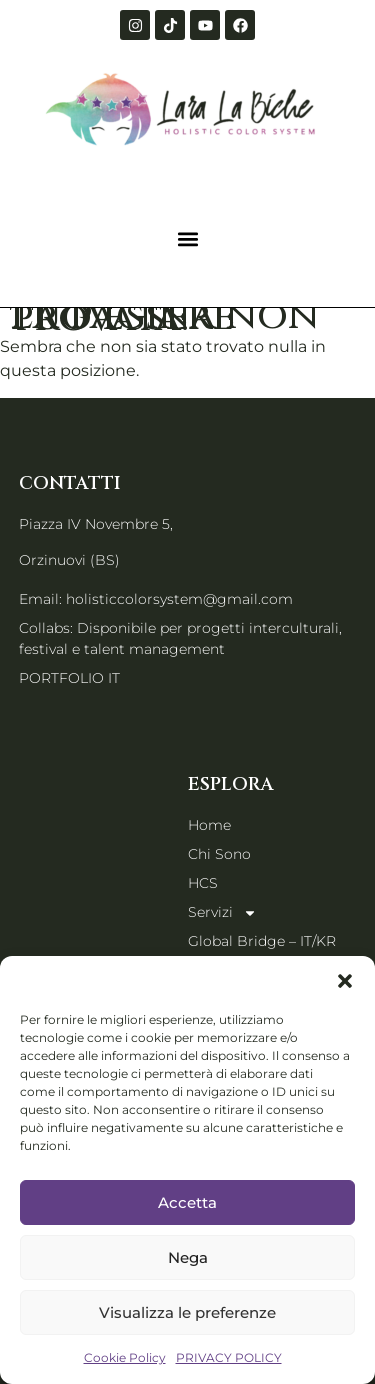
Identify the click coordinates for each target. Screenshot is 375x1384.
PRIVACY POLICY (229, 1357)
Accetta (187, 1202)
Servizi (222, 912)
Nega (188, 1257)
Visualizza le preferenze (187, 1312)
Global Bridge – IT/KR (262, 941)
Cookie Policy (125, 1357)
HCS (203, 883)
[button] (345, 981)
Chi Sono (219, 854)
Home (209, 825)
